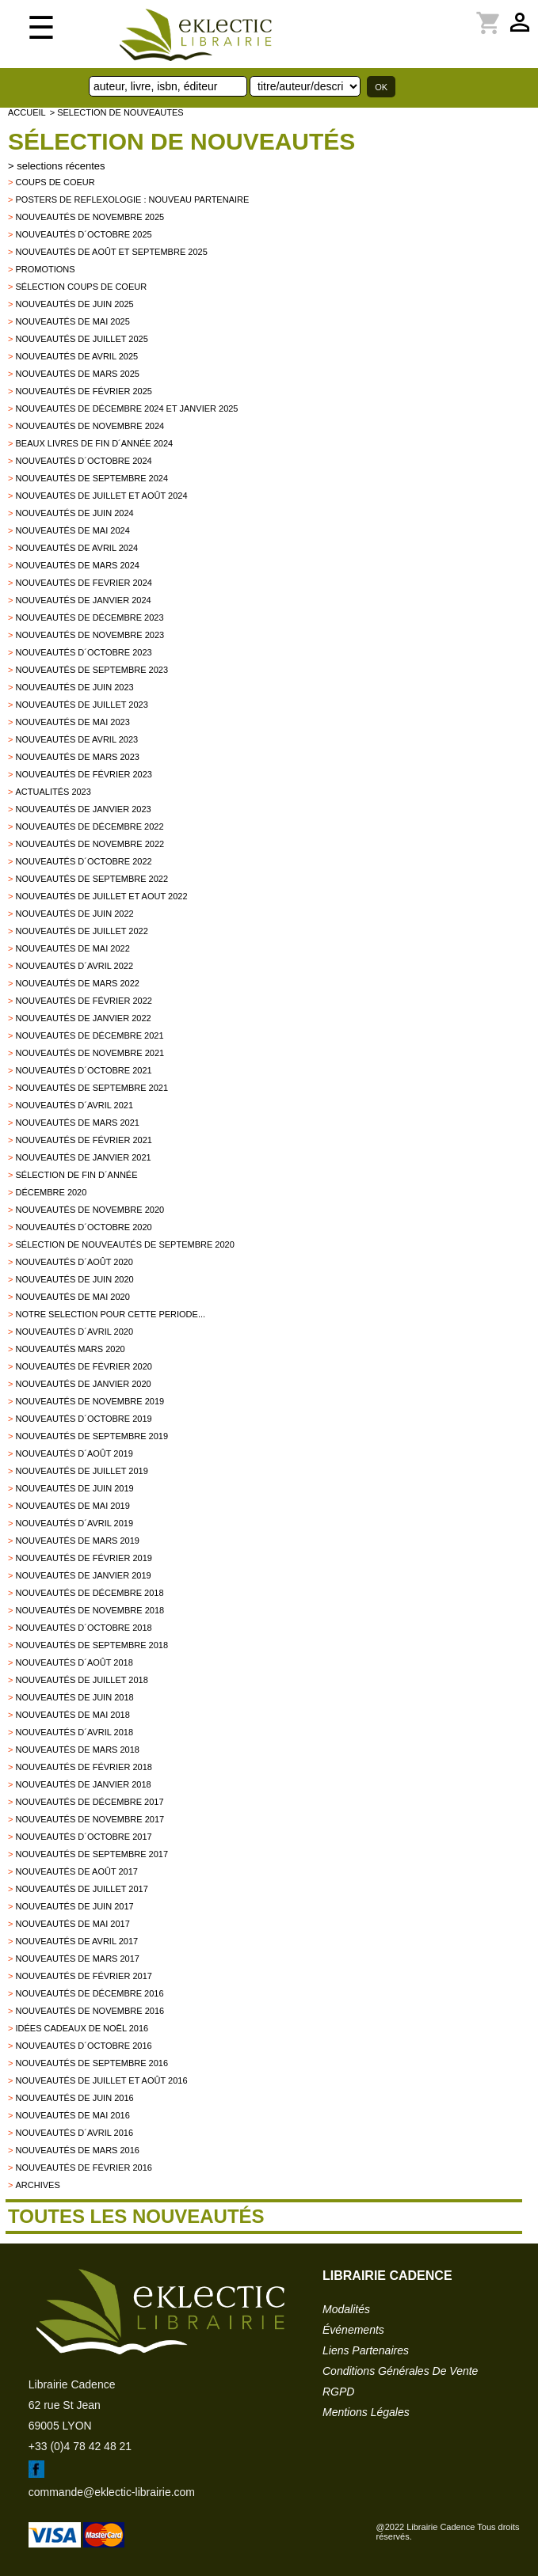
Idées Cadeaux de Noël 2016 (81, 2028)
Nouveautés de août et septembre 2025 (111, 251)
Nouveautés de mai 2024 (72, 530)
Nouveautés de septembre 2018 (91, 1645)
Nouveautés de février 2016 (83, 2167)
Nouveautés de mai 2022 (72, 948)
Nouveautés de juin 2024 (74, 513)
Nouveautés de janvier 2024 (83, 600)
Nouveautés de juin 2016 (74, 2098)
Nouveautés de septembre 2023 (91, 669)
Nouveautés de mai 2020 (72, 1296)
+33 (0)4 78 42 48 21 (80, 2446)
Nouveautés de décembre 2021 (89, 1035)
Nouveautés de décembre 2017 (89, 1802)
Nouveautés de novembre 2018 (89, 1610)
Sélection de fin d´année (76, 1175)
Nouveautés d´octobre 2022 (83, 861)
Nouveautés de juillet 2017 (81, 1889)
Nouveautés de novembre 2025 (89, 217)
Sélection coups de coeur (81, 286)
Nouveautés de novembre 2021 (89, 1053)
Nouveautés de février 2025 (83, 391)
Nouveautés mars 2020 (69, 1349)
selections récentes (61, 166)
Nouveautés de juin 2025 (74, 304)
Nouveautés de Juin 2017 (74, 1906)
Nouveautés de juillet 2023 (81, 704)
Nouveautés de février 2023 (83, 774)
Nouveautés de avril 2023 (76, 739)
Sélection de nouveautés (181, 141)
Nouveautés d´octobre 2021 (83, 1070)
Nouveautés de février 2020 (83, 1366)
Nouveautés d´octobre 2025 (83, 234)
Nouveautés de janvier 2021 (83, 1157)
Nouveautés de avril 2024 (76, 548)
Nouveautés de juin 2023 (74, 687)
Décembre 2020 (50, 1192)
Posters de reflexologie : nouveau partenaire (132, 199)
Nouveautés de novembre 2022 (89, 844)
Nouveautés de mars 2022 (77, 983)
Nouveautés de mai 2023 (72, 722)
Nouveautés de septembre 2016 (91, 2063)
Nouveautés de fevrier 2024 (83, 582)
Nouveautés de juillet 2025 (81, 339)
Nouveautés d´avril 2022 (74, 966)
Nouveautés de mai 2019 (72, 1505)
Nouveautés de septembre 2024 (91, 478)
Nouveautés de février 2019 (83, 1558)
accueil (27, 112)
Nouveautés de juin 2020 (74, 1279)
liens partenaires (365, 2350)
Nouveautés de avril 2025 (76, 356)
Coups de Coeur (54, 182)
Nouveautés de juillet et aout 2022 (101, 896)
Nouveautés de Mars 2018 (77, 1749)
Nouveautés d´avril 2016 (74, 2132)
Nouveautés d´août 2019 (73, 1453)
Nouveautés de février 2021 (83, 1140)
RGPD (338, 2391)
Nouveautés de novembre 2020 (89, 1209)
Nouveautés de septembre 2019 (91, 1436)
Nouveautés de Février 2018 (83, 1767)
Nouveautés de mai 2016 (72, 2115)
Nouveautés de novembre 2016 (89, 2011)
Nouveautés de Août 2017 (76, 1871)
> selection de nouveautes (117, 112)
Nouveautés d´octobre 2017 (83, 1836)
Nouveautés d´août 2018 (73, 1662)
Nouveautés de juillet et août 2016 (101, 2080)
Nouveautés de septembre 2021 (91, 1087)
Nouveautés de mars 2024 (77, 565)
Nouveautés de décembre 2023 (89, 617)
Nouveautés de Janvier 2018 (83, 1784)
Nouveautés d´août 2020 (73, 1262)
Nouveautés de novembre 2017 (89, 1819)
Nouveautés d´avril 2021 (74, 1105)
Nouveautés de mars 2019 (77, 1540)
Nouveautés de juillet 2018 (81, 1680)
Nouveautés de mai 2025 (72, 321)
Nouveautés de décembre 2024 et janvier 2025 (126, 408)
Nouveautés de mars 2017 (77, 1958)
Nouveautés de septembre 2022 (91, 878)
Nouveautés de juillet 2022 (81, 931)
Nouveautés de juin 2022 (74, 913)
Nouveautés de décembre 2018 (89, 1593)
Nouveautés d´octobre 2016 (83, 2045)
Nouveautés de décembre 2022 (89, 826)
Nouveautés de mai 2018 (72, 1714)
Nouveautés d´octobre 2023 (83, 652)
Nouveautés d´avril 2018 (74, 1732)
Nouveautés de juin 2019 (74, 1488)
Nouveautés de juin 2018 (74, 1697)
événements (353, 2329)
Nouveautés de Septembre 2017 (91, 1854)
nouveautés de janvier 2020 (83, 1384)
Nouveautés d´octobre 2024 (83, 460)
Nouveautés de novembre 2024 (89, 426)
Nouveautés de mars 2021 (77, 1122)
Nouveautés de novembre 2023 (89, 635)
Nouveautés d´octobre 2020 (83, 1227)
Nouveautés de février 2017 (83, 1976)
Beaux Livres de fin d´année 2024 (94, 443)
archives (37, 2185)
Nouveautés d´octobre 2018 (83, 1627)
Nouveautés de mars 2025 (77, 373)
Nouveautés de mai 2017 (72, 1923)
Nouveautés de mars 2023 (77, 757)
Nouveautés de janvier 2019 (83, 1575)
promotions (44, 269)
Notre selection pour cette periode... (110, 1314)
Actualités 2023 (52, 791)
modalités (346, 2309)
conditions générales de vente (400, 2371)
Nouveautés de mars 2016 (77, 2150)
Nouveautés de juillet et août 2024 (101, 495)
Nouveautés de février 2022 (83, 1000)
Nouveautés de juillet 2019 (81, 1471)
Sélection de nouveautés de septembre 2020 (124, 1244)
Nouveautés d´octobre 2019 (83, 1418)
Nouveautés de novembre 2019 (89, 1401)
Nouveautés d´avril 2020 (74, 1331)
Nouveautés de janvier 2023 (83, 809)
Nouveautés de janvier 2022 (83, 1018)
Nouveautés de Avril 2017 (76, 1941)
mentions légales (366, 2412)
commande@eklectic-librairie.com (112, 2492)
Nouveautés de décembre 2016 (89, 1993)
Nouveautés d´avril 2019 (74, 1523)
